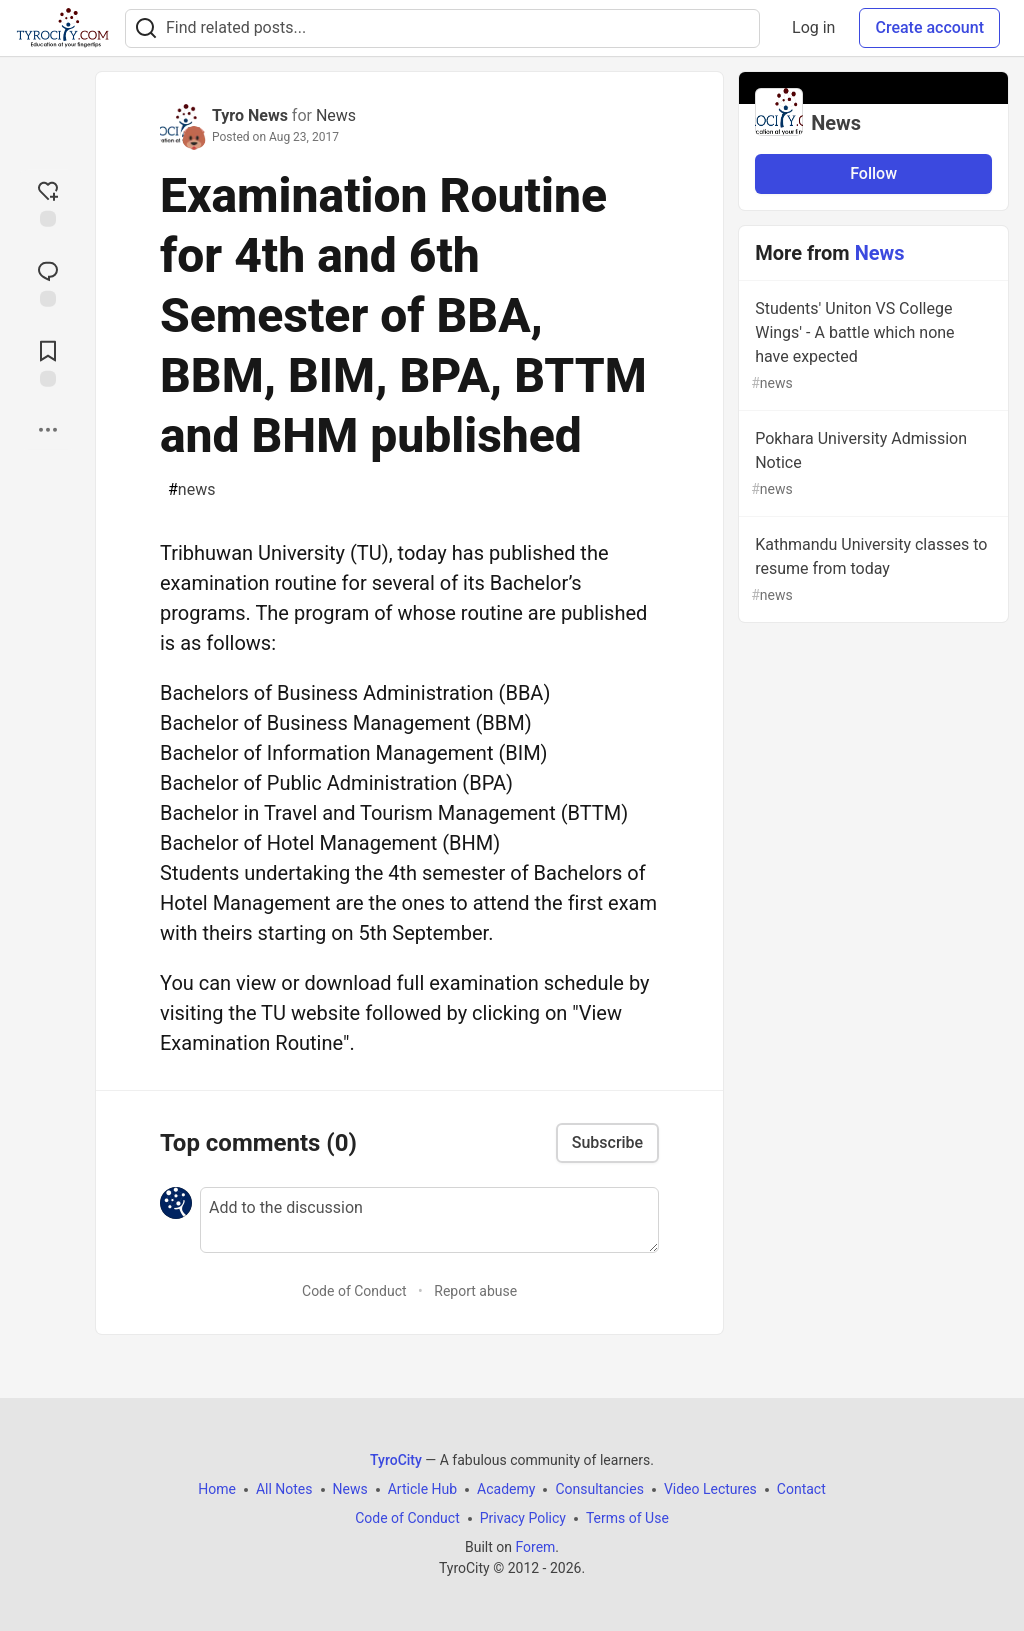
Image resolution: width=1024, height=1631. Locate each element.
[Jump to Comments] (48, 282)
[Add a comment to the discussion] (429, 1220)
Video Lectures (710, 1489)
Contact (801, 1489)
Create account (929, 27)
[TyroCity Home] (62, 28)
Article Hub (422, 1489)
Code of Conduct (354, 1291)
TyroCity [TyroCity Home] (396, 1460)
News (336, 115)
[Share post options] (48, 430)
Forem (535, 1547)
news (191, 490)
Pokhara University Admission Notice (871, 464)
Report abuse (475, 1291)
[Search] (146, 28)
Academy (506, 1489)
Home (217, 1489)
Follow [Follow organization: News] (873, 173)
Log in (813, 27)
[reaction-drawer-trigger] (48, 202)
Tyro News (250, 115)
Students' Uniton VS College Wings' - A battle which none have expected (871, 346)
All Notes (284, 1489)
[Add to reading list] (48, 362)
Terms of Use (627, 1518)
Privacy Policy (523, 1518)
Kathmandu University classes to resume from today (871, 570)
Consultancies (599, 1489)
